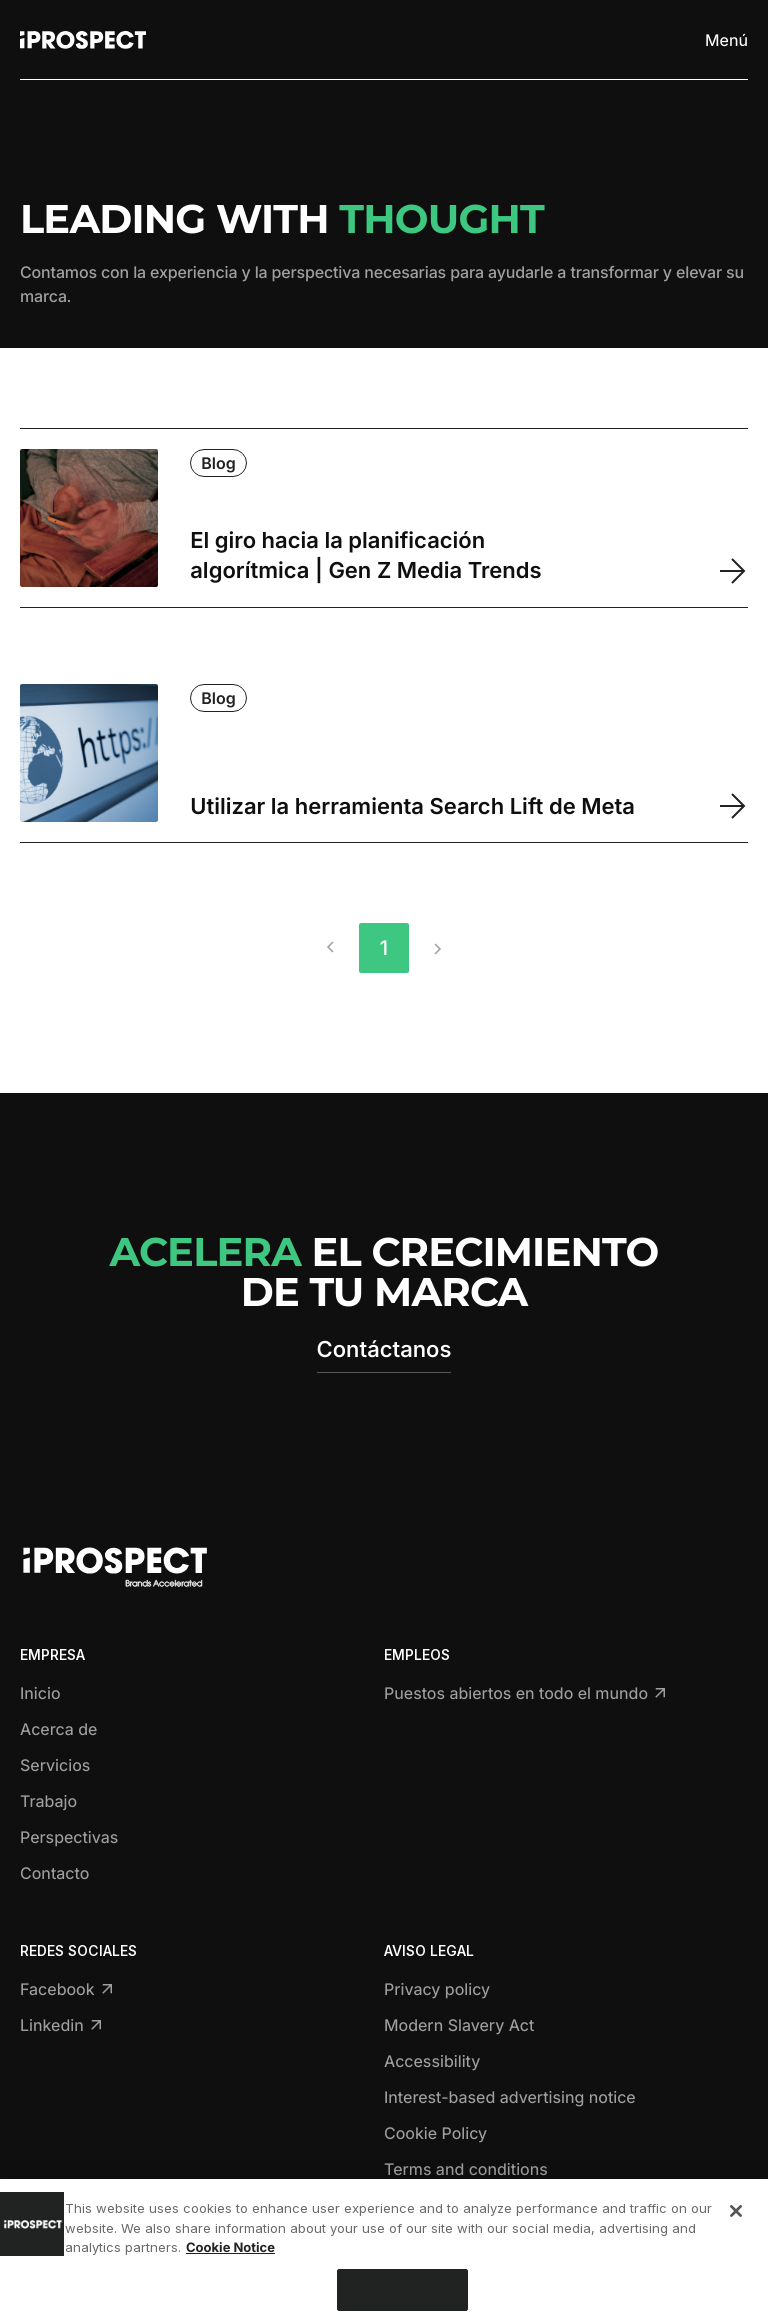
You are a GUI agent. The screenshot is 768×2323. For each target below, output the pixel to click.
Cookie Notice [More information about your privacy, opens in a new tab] (230, 2253)
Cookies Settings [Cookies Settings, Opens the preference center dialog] (402, 2294)
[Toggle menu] (725, 40)
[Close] (736, 2216)
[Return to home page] (83, 40)
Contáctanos (384, 1350)
